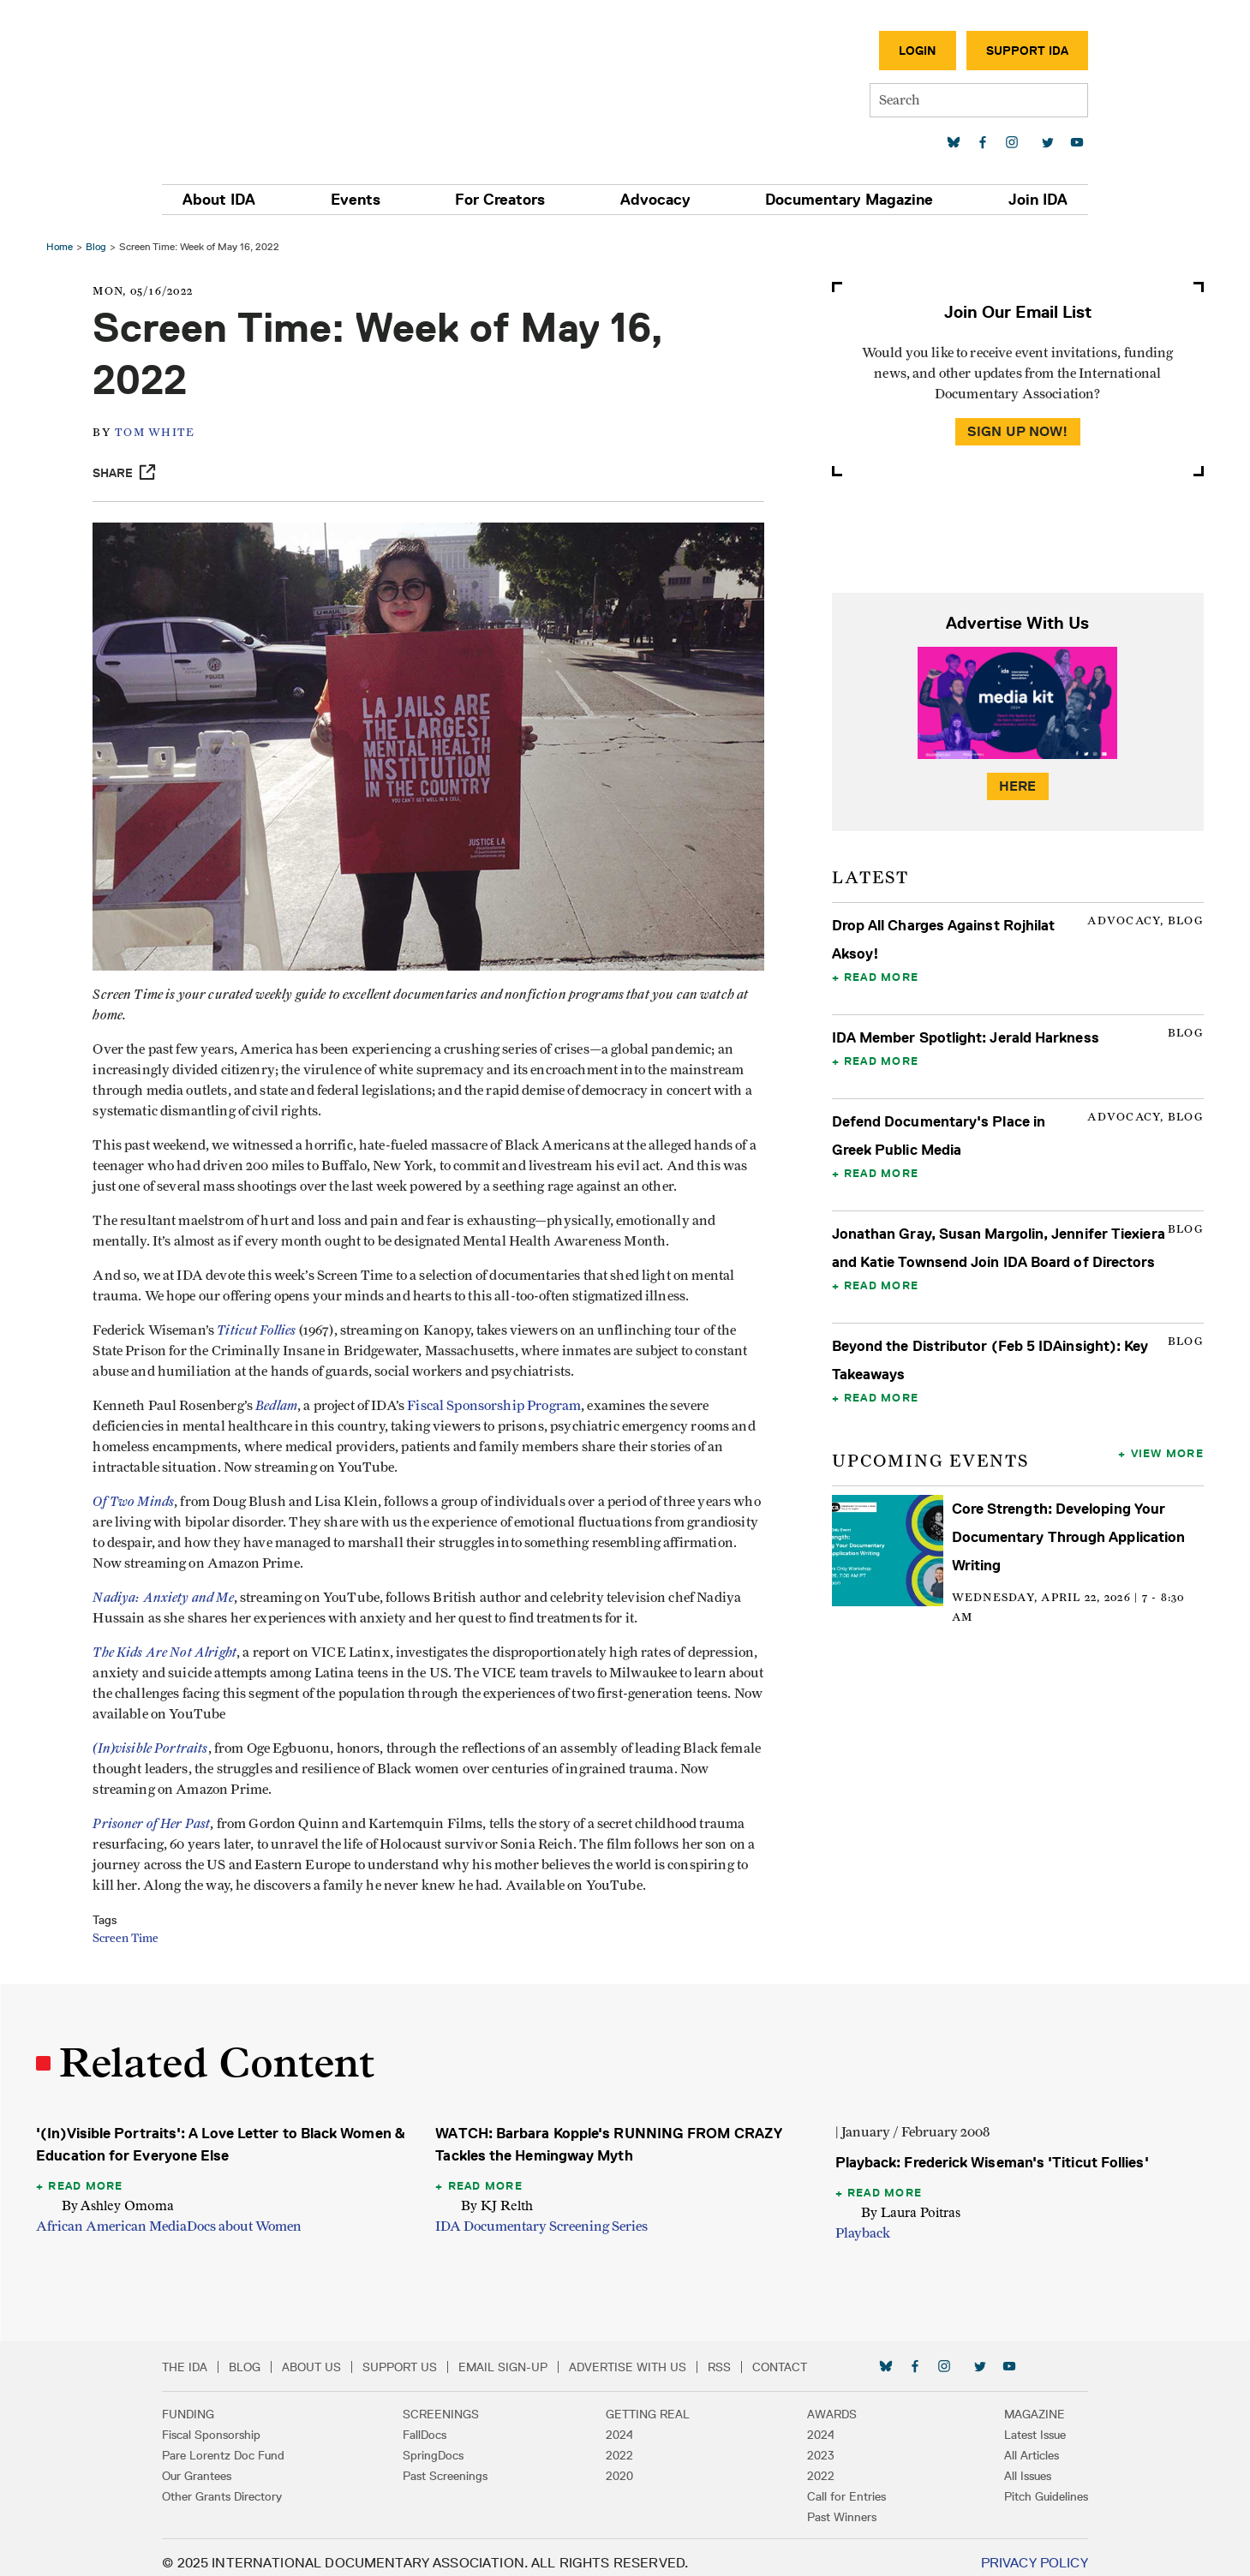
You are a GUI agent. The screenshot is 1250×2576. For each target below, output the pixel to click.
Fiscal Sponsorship (234, 2424)
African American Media (116, 2215)
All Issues (1005, 2465)
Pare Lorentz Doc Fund (246, 2444)
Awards (821, 2403)
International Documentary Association (285, 83)
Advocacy (651, 199)
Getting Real (648, 2403)
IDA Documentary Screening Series (543, 2215)
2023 (809, 2444)
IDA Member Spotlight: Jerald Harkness (963, 1037)
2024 (619, 2424)
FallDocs (436, 2424)
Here (1014, 786)
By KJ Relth (499, 2194)
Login (895, 50)
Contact (802, 2356)
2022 (619, 2444)
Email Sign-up (526, 2356)
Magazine (1012, 2403)
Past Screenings (456, 2465)
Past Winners (830, 2506)
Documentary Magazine (836, 199)
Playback (861, 2222)
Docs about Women (249, 2215)
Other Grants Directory (245, 2485)
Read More (879, 976)
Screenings (452, 2403)
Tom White (165, 433)
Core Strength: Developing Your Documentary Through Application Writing (1067, 1565)
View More (1162, 1481)
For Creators (505, 199)
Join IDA (1015, 199)
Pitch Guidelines (1024, 2485)
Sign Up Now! (1014, 431)
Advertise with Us (650, 2356)
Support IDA (1005, 50)
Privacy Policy (1011, 2551)
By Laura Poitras (909, 2201)
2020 (619, 2465)
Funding (211, 2403)
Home (64, 246)
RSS (742, 2356)
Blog (101, 246)
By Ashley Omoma (123, 2194)
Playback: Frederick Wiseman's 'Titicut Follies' (990, 2151)
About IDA (242, 199)
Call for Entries (835, 2485)
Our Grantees (219, 2465)
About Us (334, 2356)
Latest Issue (1013, 2424)
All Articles (1009, 2444)
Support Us (423, 2356)
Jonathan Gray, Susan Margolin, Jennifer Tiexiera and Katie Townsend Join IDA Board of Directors (987, 1262)
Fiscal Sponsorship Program (504, 1395)
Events (369, 199)
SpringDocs (444, 2444)
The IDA (207, 2356)
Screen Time (136, 1927)
